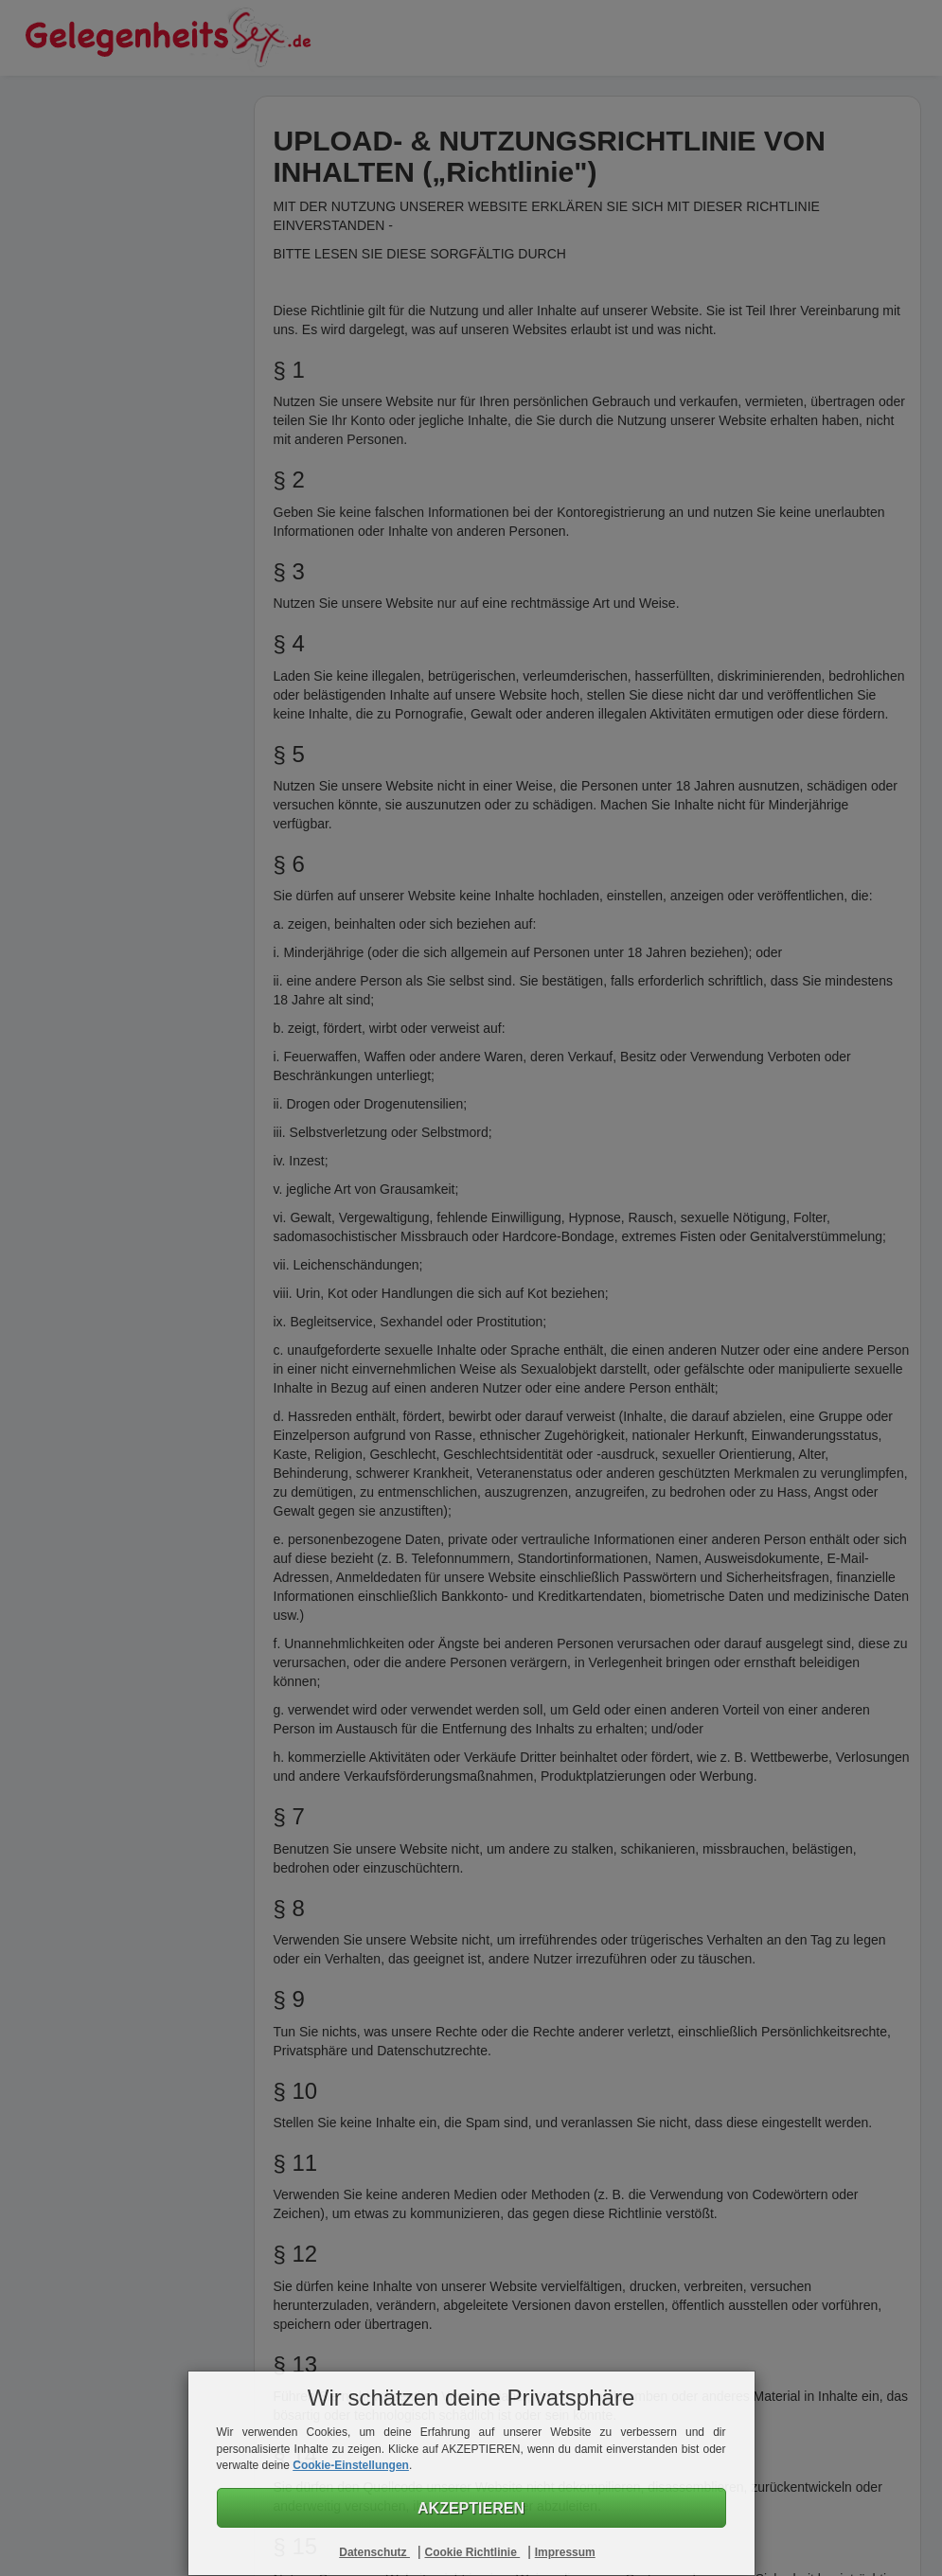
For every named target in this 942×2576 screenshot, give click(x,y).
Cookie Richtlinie (472, 2552)
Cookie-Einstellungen (351, 2465)
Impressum (565, 2552)
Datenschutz (374, 2552)
